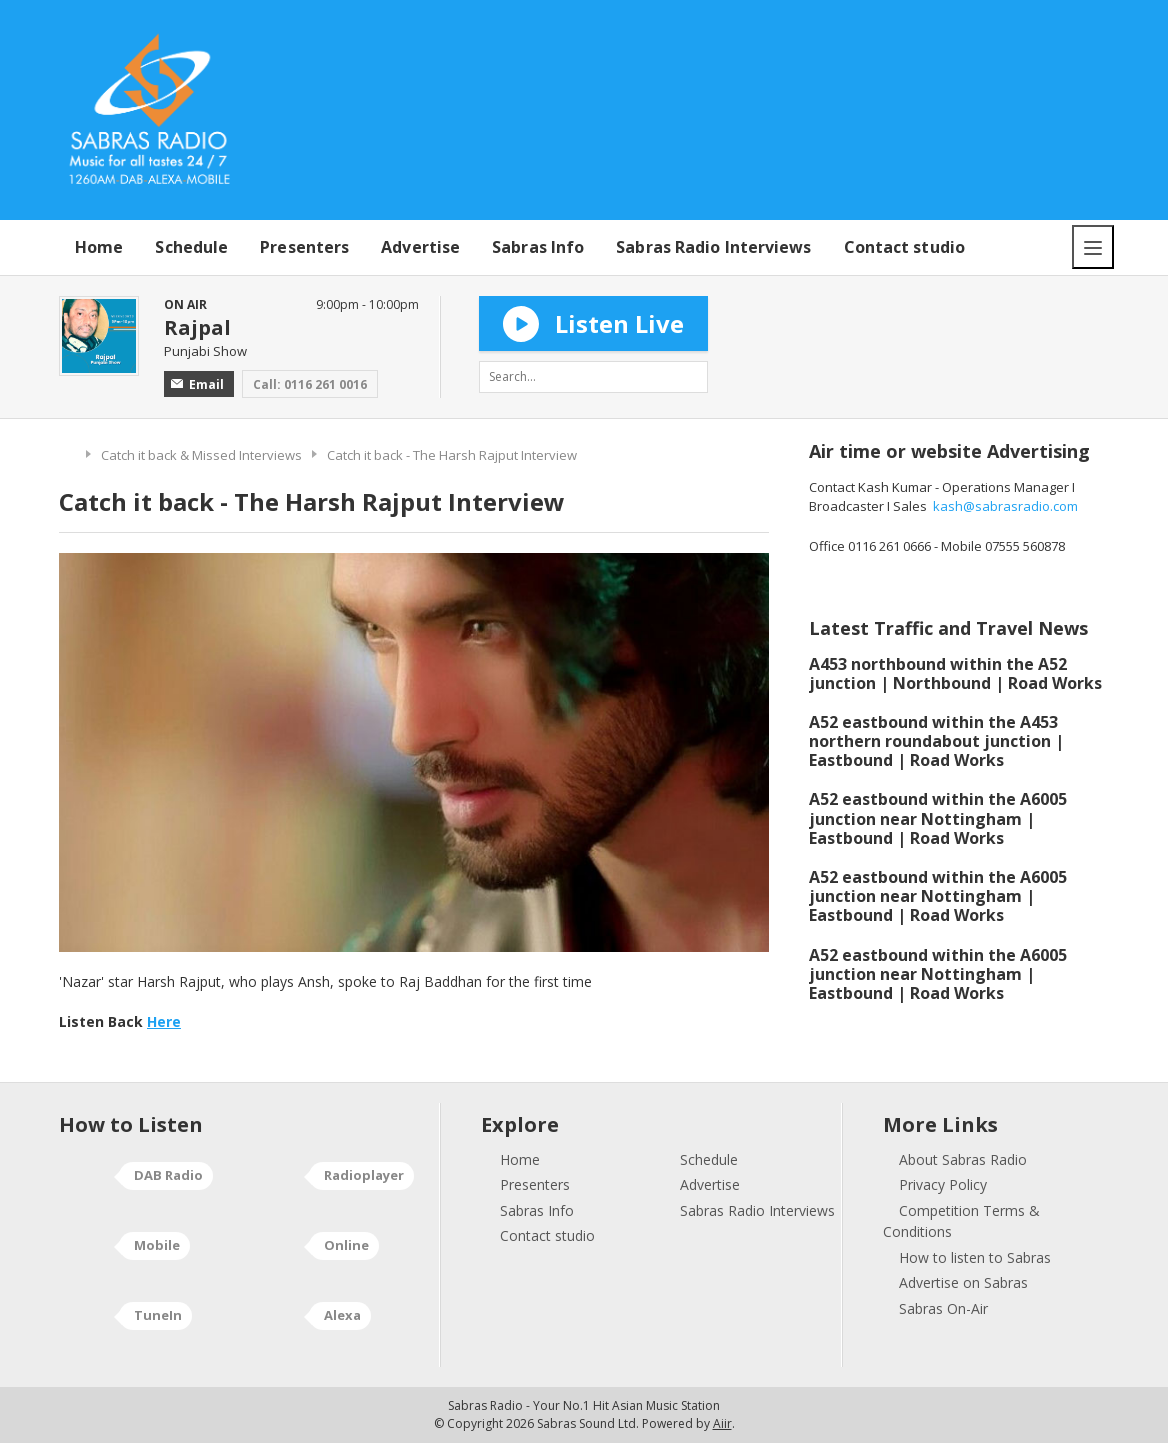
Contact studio (904, 247)
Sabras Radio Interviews (713, 247)
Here (164, 1021)
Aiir (722, 1423)
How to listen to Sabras (975, 1257)
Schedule (191, 247)
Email (197, 384)
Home (99, 247)
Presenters (304, 247)
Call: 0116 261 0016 (310, 384)
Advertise (420, 247)
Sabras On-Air (943, 1308)
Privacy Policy (943, 1184)
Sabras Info (538, 247)
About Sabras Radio (963, 1159)
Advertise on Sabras (963, 1282)
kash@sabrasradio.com (1005, 506)
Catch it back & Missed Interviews (201, 455)
